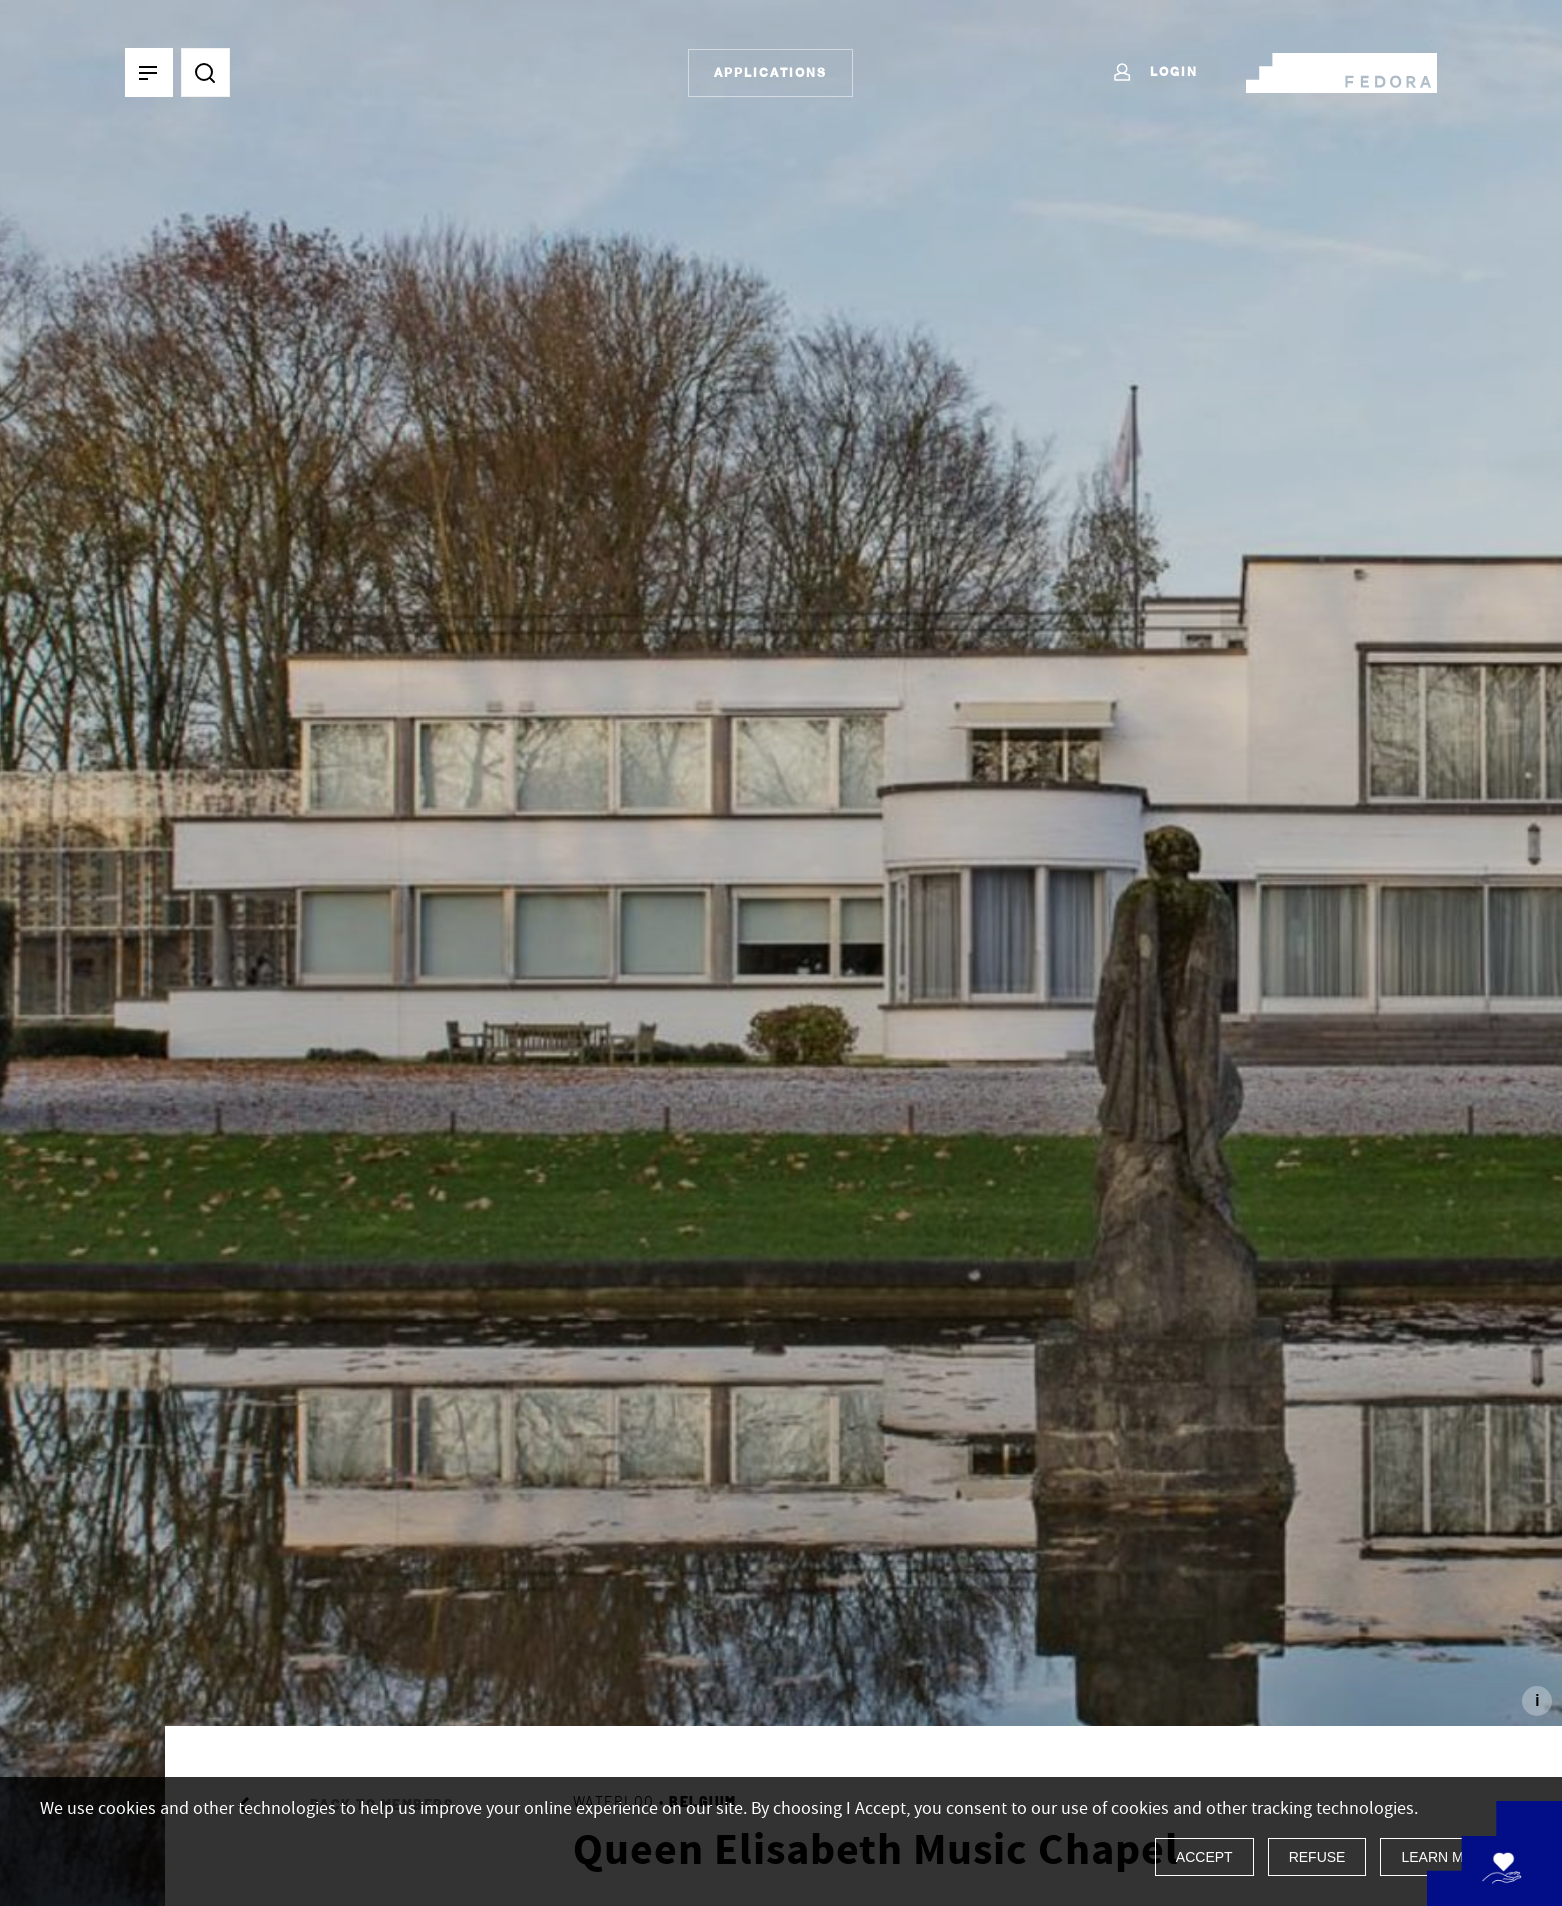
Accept (1204, 1857)
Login (1154, 73)
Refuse (1317, 1857)
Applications (770, 72)
